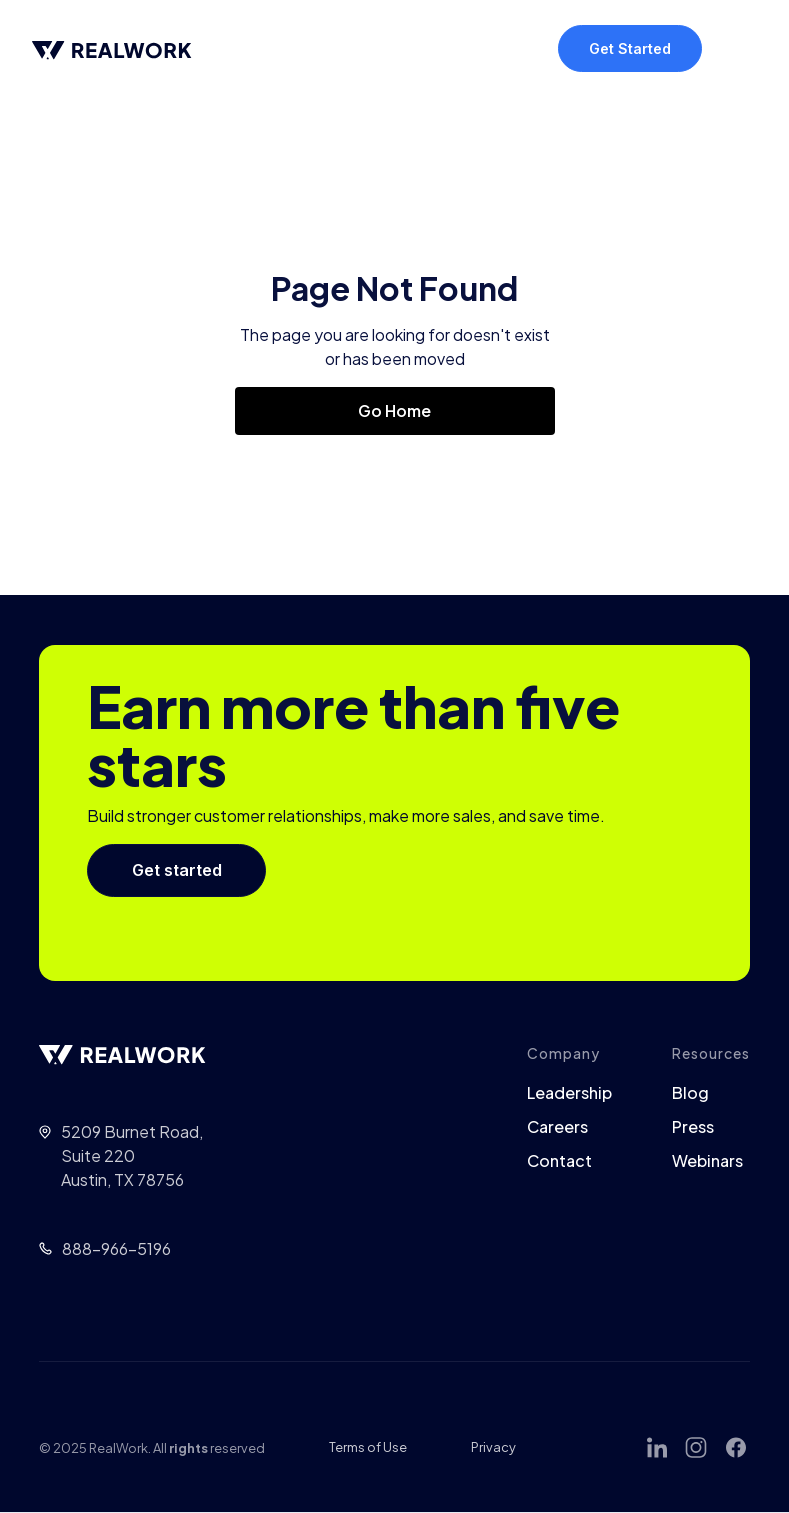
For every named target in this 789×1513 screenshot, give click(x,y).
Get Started (630, 48)
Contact (559, 1161)
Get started (177, 870)
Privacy (493, 1447)
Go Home (394, 410)
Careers (557, 1127)
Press (693, 1127)
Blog (690, 1093)
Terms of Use (368, 1447)
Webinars (707, 1161)
